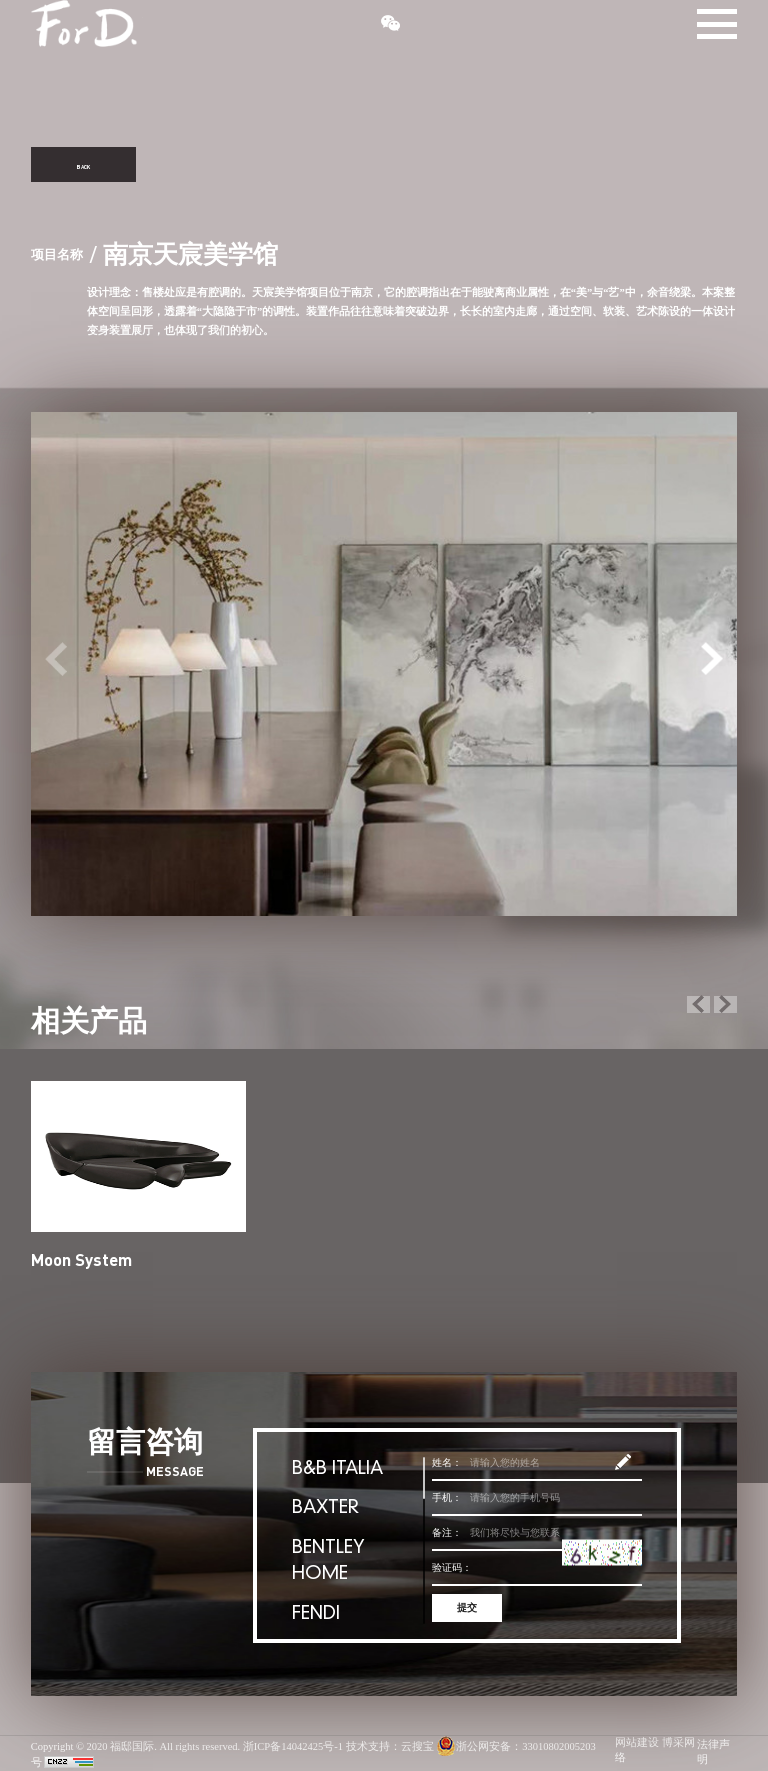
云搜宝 (417, 1747)
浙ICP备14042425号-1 (293, 1747)
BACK (83, 164)
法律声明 (713, 1753)
